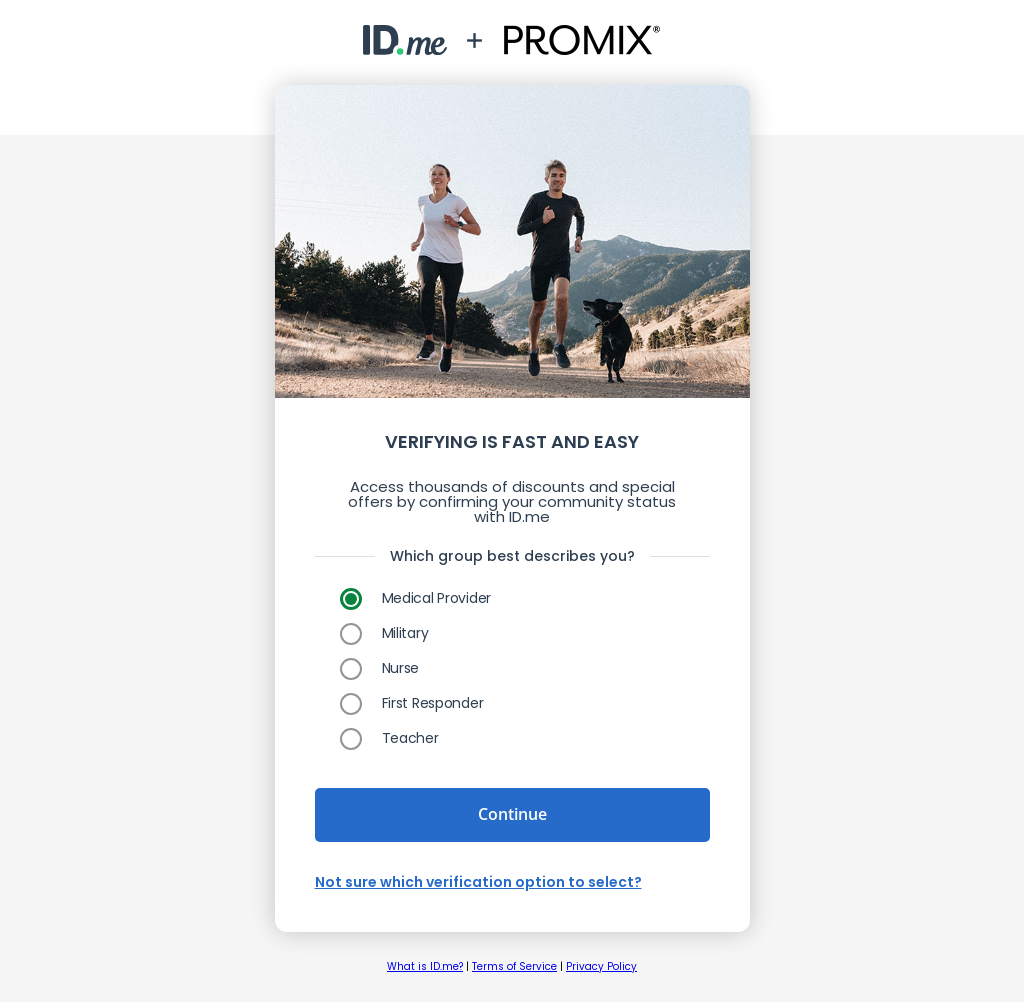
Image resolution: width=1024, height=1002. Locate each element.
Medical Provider (437, 598)
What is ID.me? (425, 966)
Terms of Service (514, 966)
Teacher (410, 738)
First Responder (433, 703)
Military (405, 633)
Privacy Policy (601, 966)
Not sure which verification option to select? (478, 882)
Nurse (401, 668)
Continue (512, 814)
